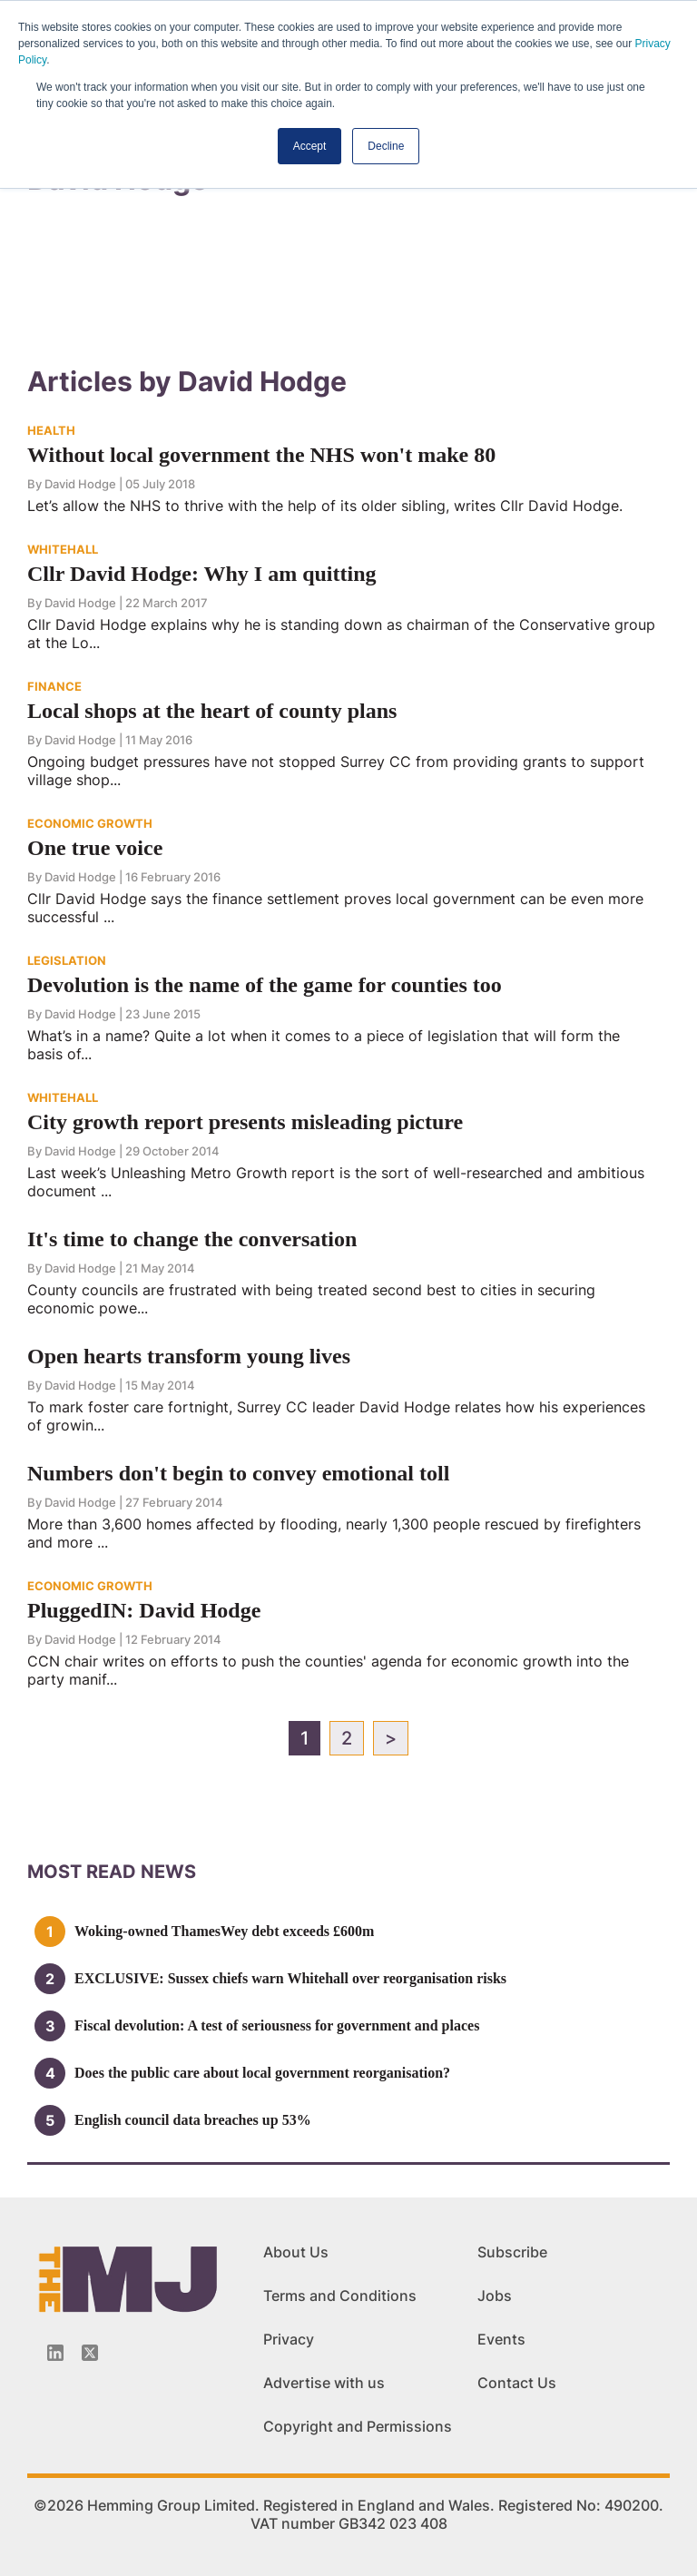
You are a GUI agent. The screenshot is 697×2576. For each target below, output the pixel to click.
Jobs (494, 2295)
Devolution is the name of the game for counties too (264, 985)
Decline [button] (386, 146)
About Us (296, 2252)
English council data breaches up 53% (192, 2120)
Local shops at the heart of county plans (212, 711)
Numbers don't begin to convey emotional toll (238, 1473)
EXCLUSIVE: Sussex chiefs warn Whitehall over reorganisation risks (290, 1978)
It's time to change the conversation (192, 1239)
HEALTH (51, 430)
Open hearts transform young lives (188, 1356)
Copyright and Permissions (357, 2426)
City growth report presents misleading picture (245, 1122)
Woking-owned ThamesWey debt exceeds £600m (224, 1931)
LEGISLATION (66, 960)
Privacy (288, 2339)
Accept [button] (310, 146)
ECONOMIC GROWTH (89, 823)
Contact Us (516, 2383)
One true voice (94, 848)
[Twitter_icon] (90, 2353)
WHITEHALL (62, 549)
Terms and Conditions (340, 2295)
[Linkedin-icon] (55, 2353)
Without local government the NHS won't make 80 (261, 455)
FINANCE (54, 686)
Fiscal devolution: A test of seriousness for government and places (276, 2025)
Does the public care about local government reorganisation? (262, 2072)
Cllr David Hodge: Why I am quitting (202, 573)
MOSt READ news (111, 1872)
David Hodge (80, 484)
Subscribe (512, 2252)
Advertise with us (324, 2383)
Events (501, 2339)
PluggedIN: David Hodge (143, 1610)
